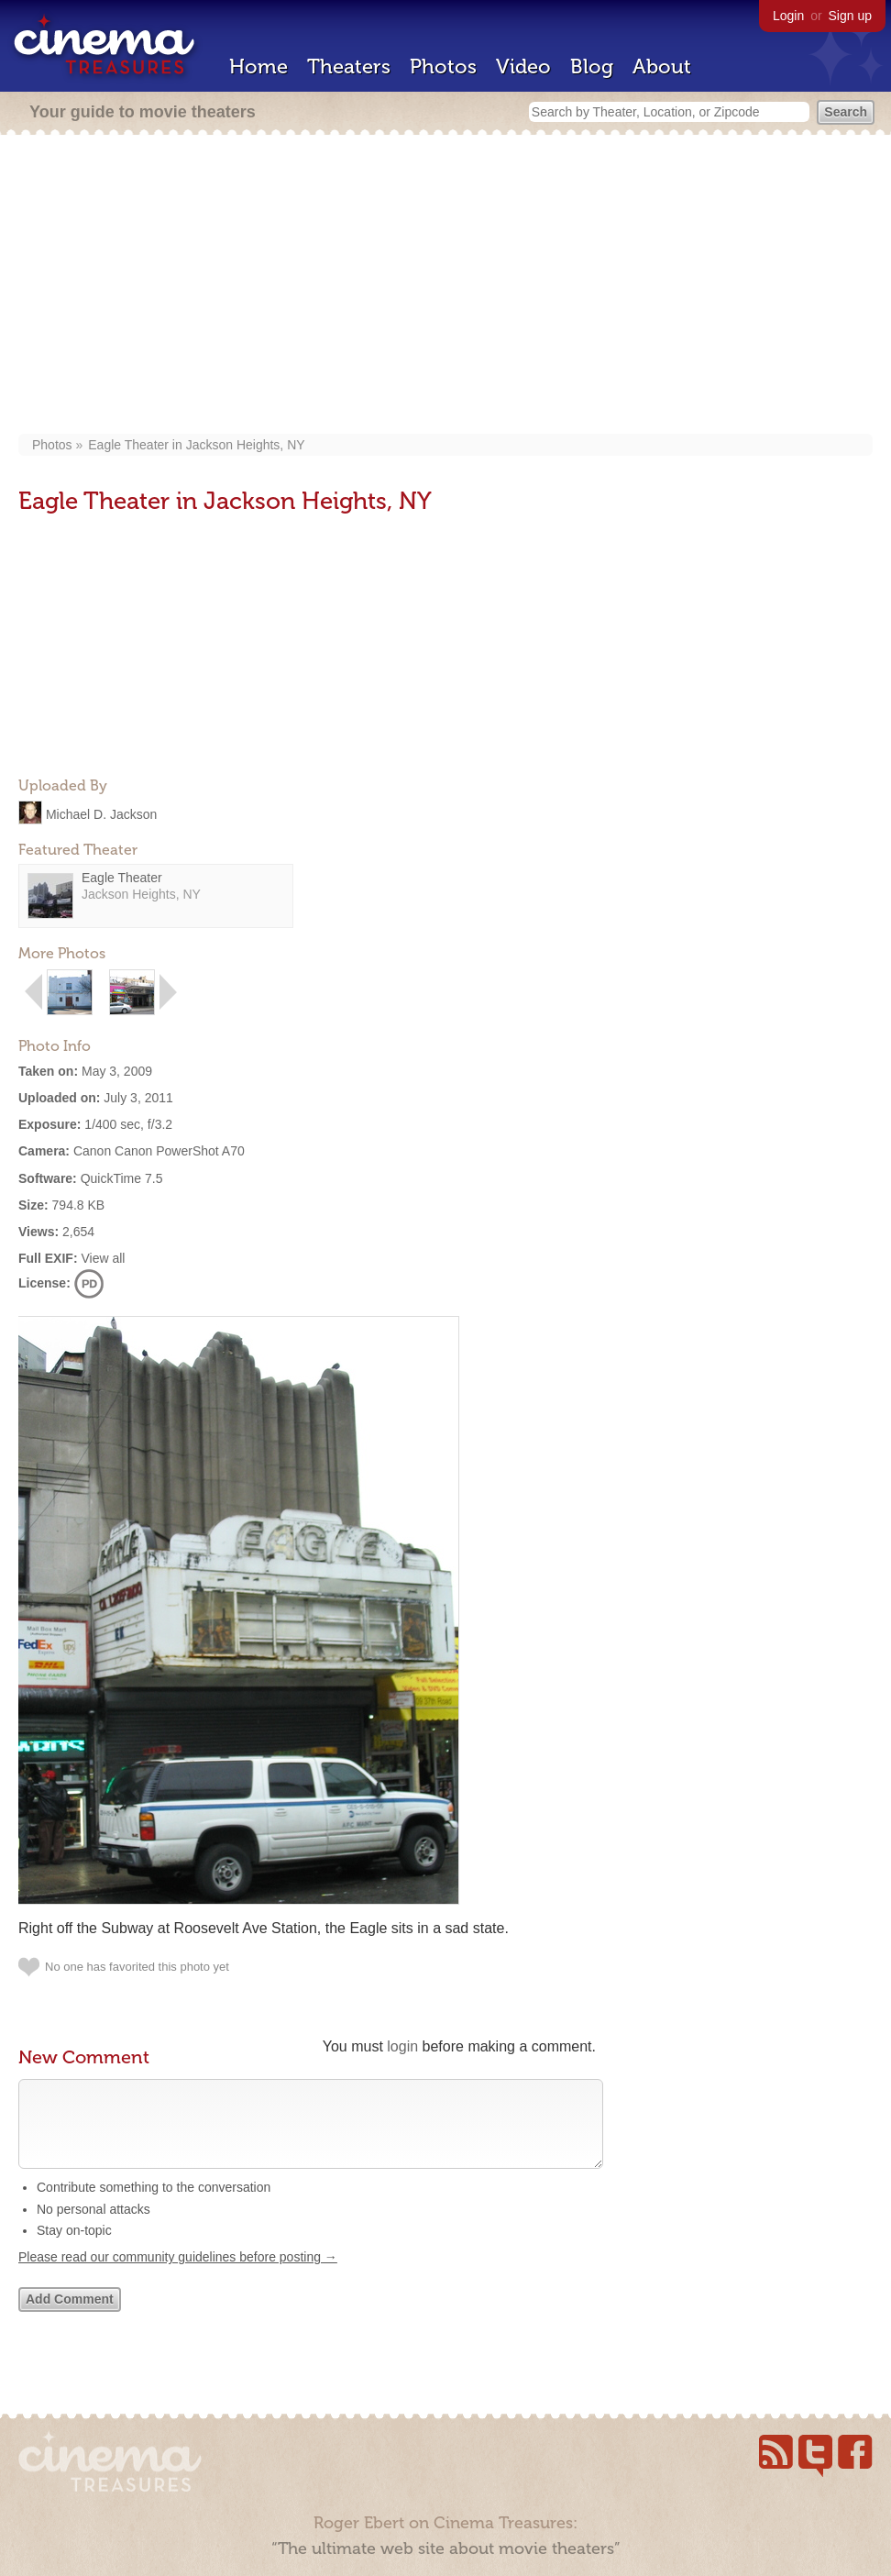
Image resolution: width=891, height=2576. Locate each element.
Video (523, 66)
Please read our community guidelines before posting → (177, 2275)
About (661, 66)
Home (258, 66)
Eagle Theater (122, 877)
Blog (591, 66)
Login (788, 15)
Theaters (348, 66)
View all (103, 1258)
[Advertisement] (454, 286)
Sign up (850, 15)
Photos (443, 66)
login (402, 2046)
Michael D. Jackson (101, 813)
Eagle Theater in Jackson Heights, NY (196, 444)
